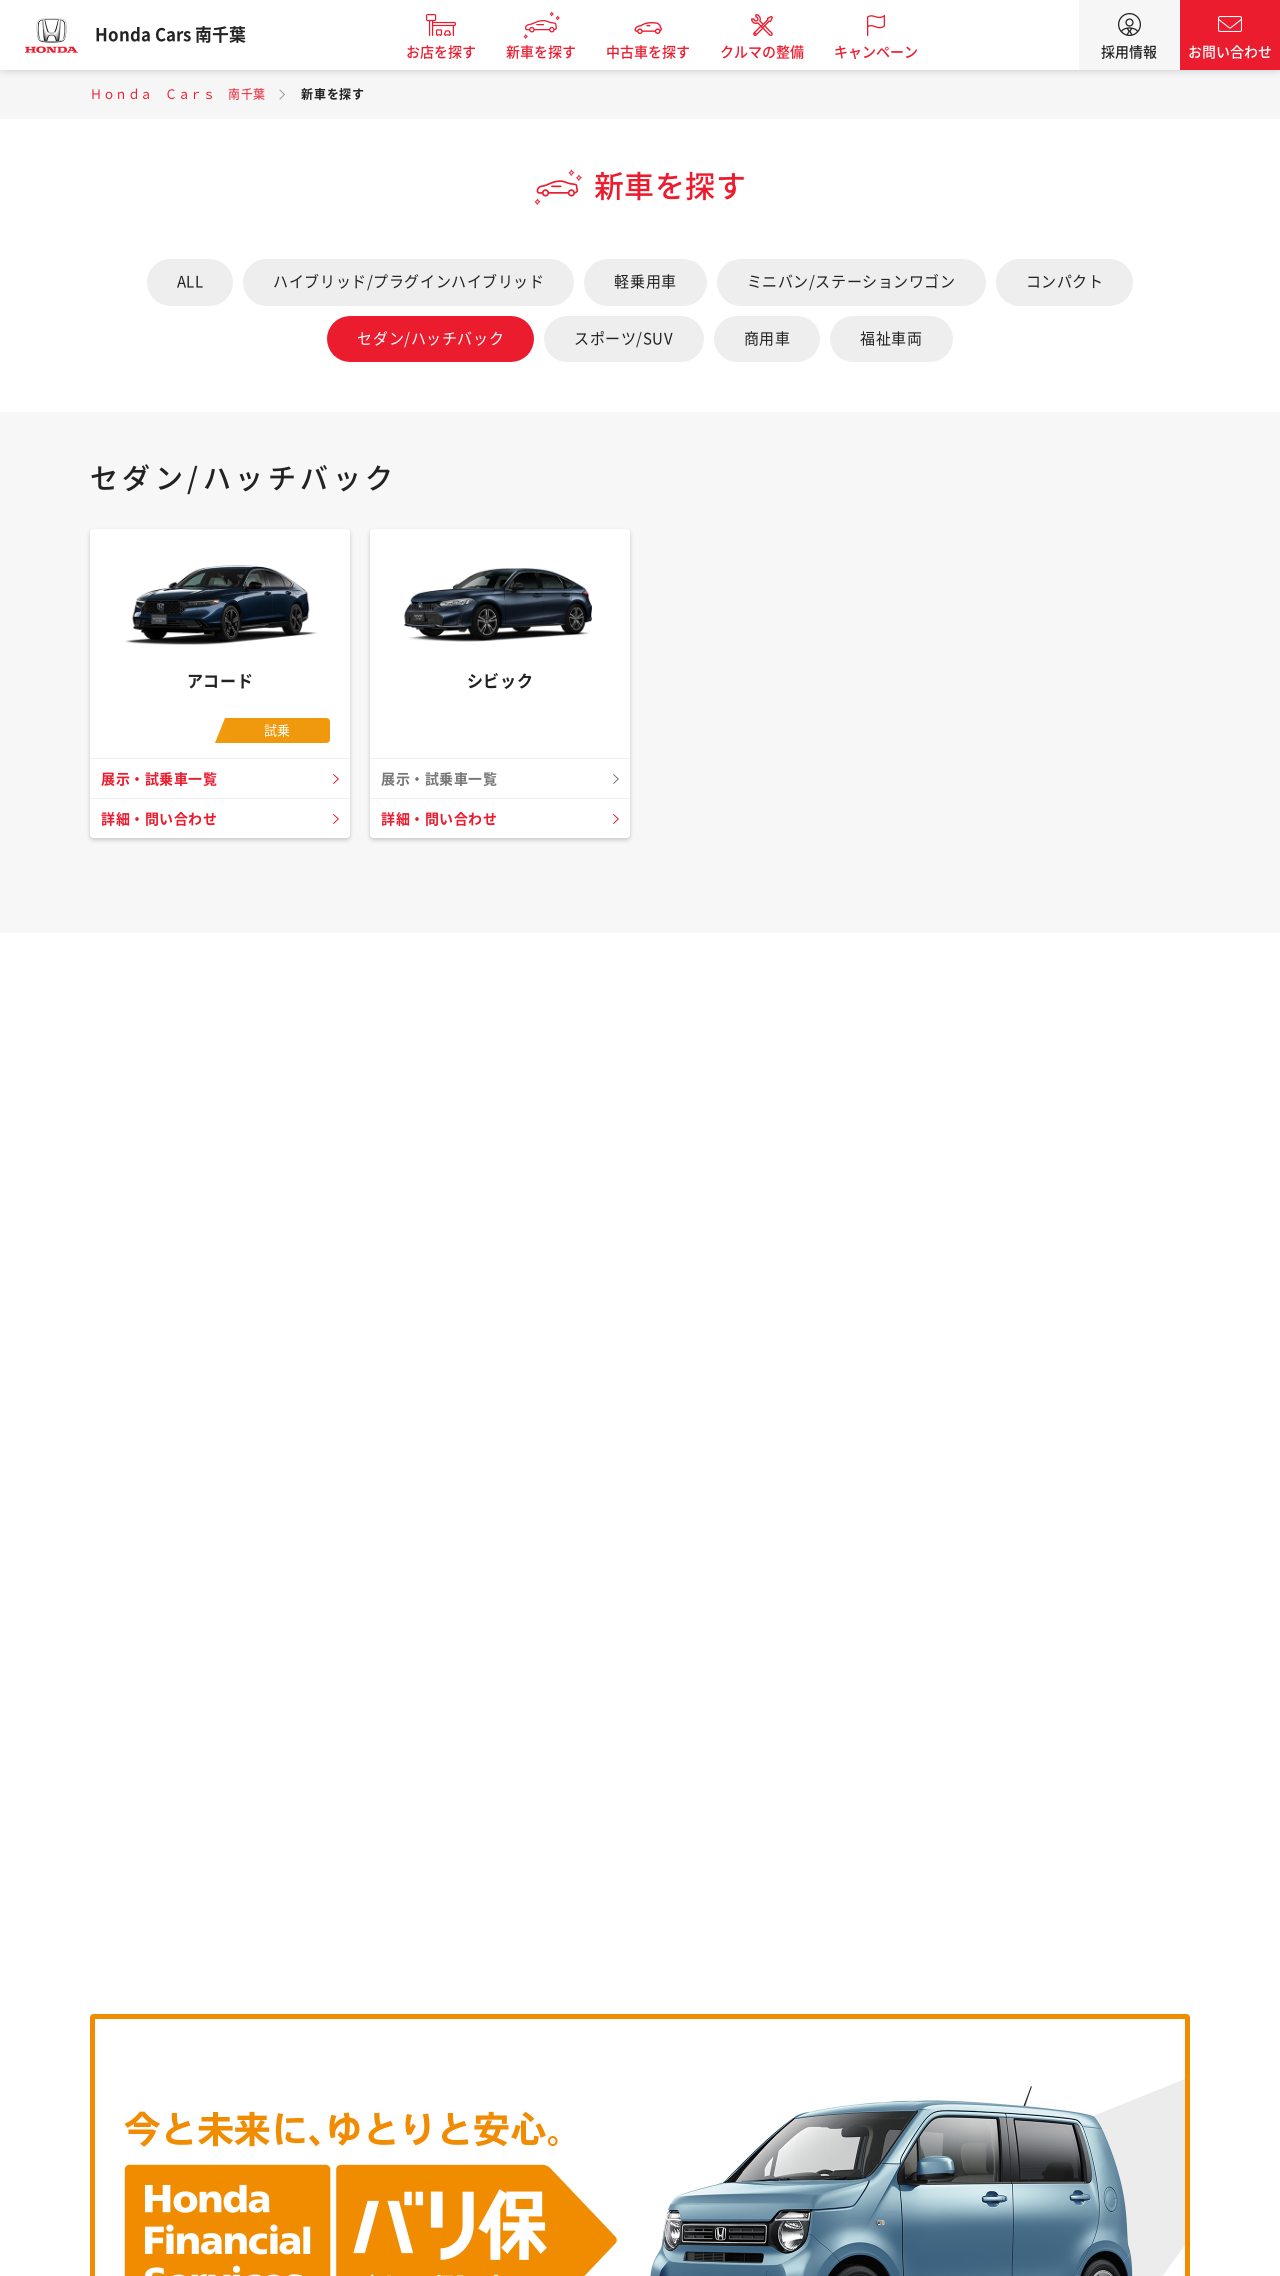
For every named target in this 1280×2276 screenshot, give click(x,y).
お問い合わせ (1230, 52)
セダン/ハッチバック (430, 338)
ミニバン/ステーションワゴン (851, 281)
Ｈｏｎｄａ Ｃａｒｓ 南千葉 (178, 94)
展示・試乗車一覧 (163, 779)
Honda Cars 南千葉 (185, 35)
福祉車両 (891, 338)
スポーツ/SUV (623, 338)
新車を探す (556, 52)
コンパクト (1065, 281)
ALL (190, 281)
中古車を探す (663, 52)
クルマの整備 (777, 52)
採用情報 (1129, 52)
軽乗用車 (645, 281)
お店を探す (456, 52)
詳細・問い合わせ (163, 819)
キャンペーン (891, 52)
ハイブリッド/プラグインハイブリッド (408, 281)
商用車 (767, 338)
